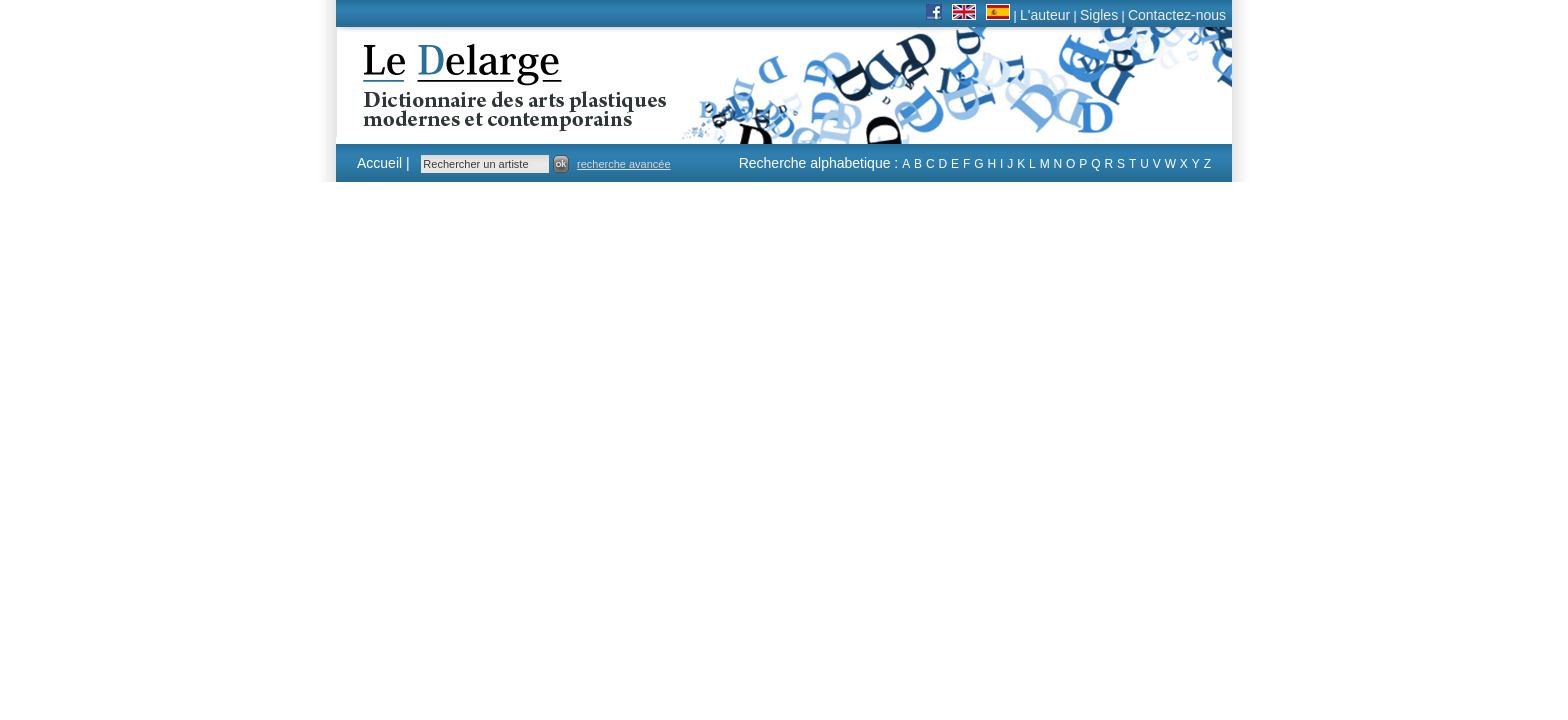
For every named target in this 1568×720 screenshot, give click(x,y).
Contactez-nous (1177, 15)
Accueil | (383, 163)
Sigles (1099, 15)
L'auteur (1045, 15)
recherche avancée (624, 164)
